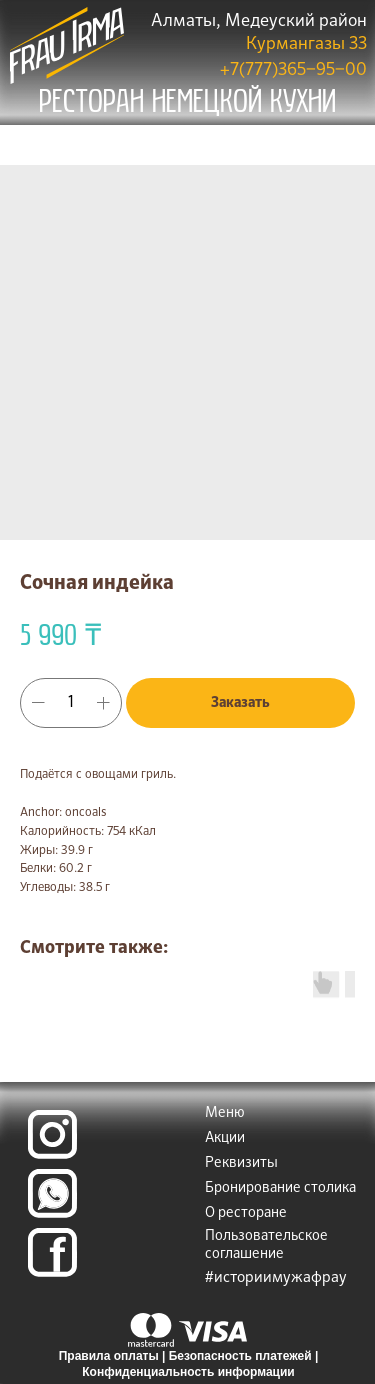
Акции (225, 1138)
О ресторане (246, 1213)
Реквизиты (241, 1163)
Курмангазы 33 (306, 44)
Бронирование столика (280, 1188)
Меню (225, 1113)
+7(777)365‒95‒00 (293, 70)
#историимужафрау (276, 1277)
